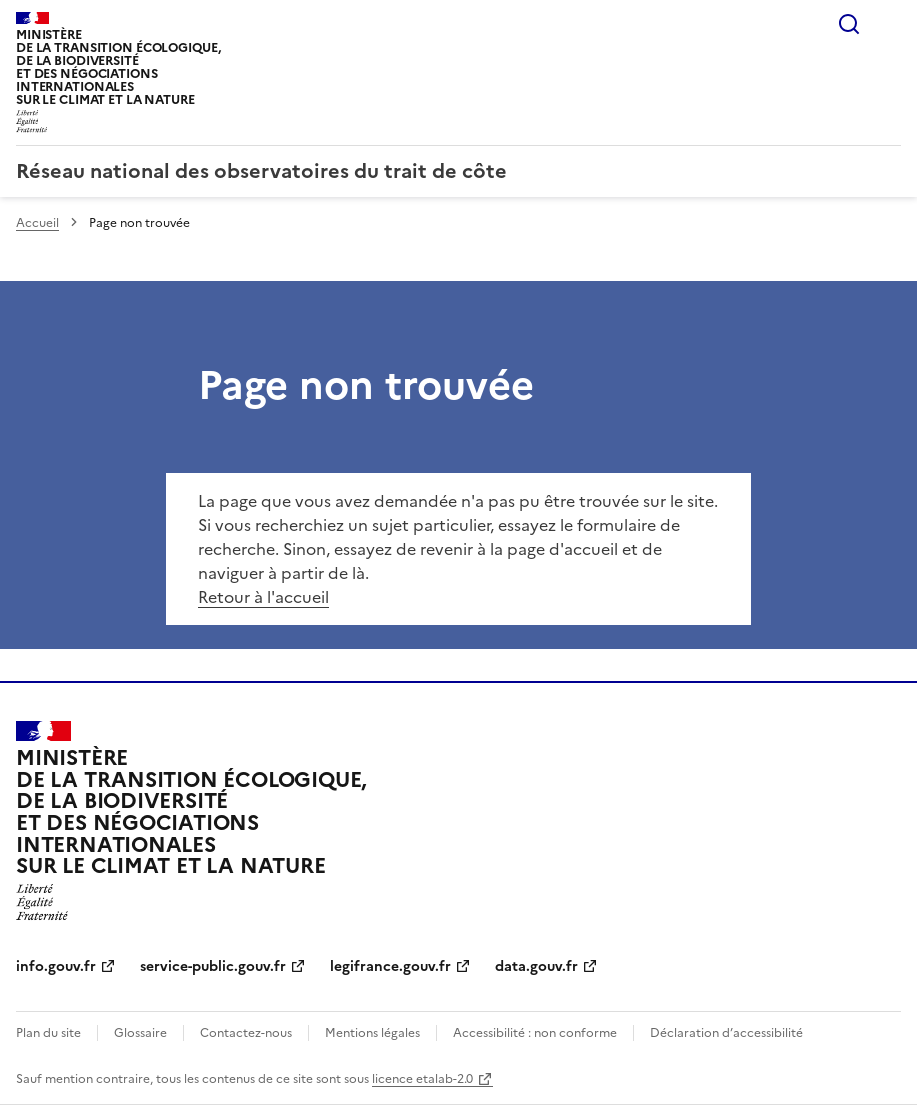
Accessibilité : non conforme (535, 1033)
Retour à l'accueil (263, 597)
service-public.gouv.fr (213, 966)
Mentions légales (372, 1033)
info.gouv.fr (56, 966)
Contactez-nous (246, 1033)
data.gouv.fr (536, 966)
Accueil (37, 223)
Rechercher (849, 24)
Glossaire (140, 1033)
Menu (889, 24)
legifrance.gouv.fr (390, 966)
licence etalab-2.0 (422, 1079)
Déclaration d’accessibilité (726, 1033)
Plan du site (48, 1033)
